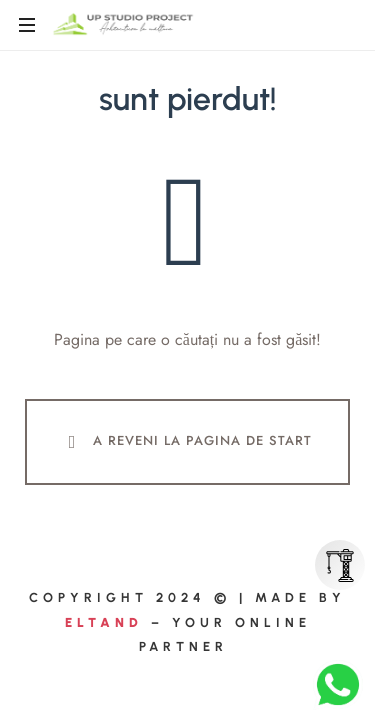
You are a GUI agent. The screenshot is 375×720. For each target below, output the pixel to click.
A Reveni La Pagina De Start (186, 442)
